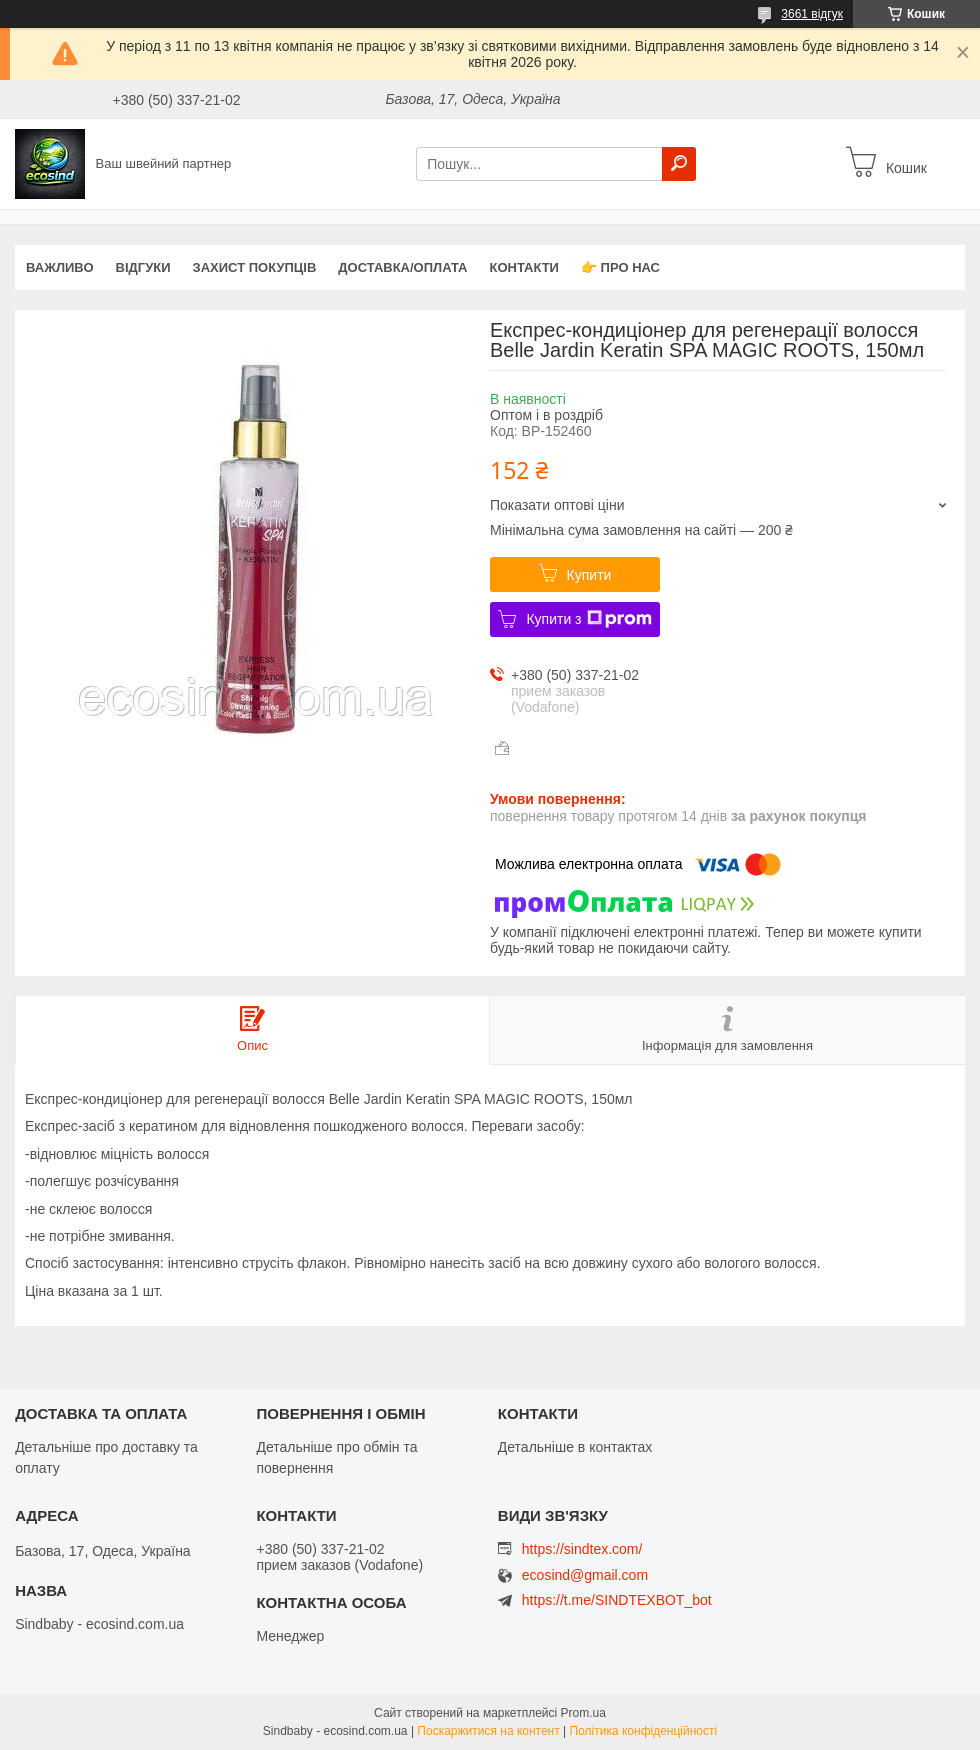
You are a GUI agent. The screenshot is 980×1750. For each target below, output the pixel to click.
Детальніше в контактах (575, 1447)
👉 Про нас (620, 267)
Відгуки (143, 267)
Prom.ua (583, 1713)
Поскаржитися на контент (488, 1731)
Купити (589, 575)
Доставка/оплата (402, 267)
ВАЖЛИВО (60, 267)
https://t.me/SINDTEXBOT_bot (617, 1600)
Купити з (588, 619)
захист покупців (255, 267)
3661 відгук (812, 14)
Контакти (524, 267)
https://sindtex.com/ (582, 1549)
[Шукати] (679, 164)
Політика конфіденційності (644, 1731)
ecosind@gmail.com (585, 1575)
